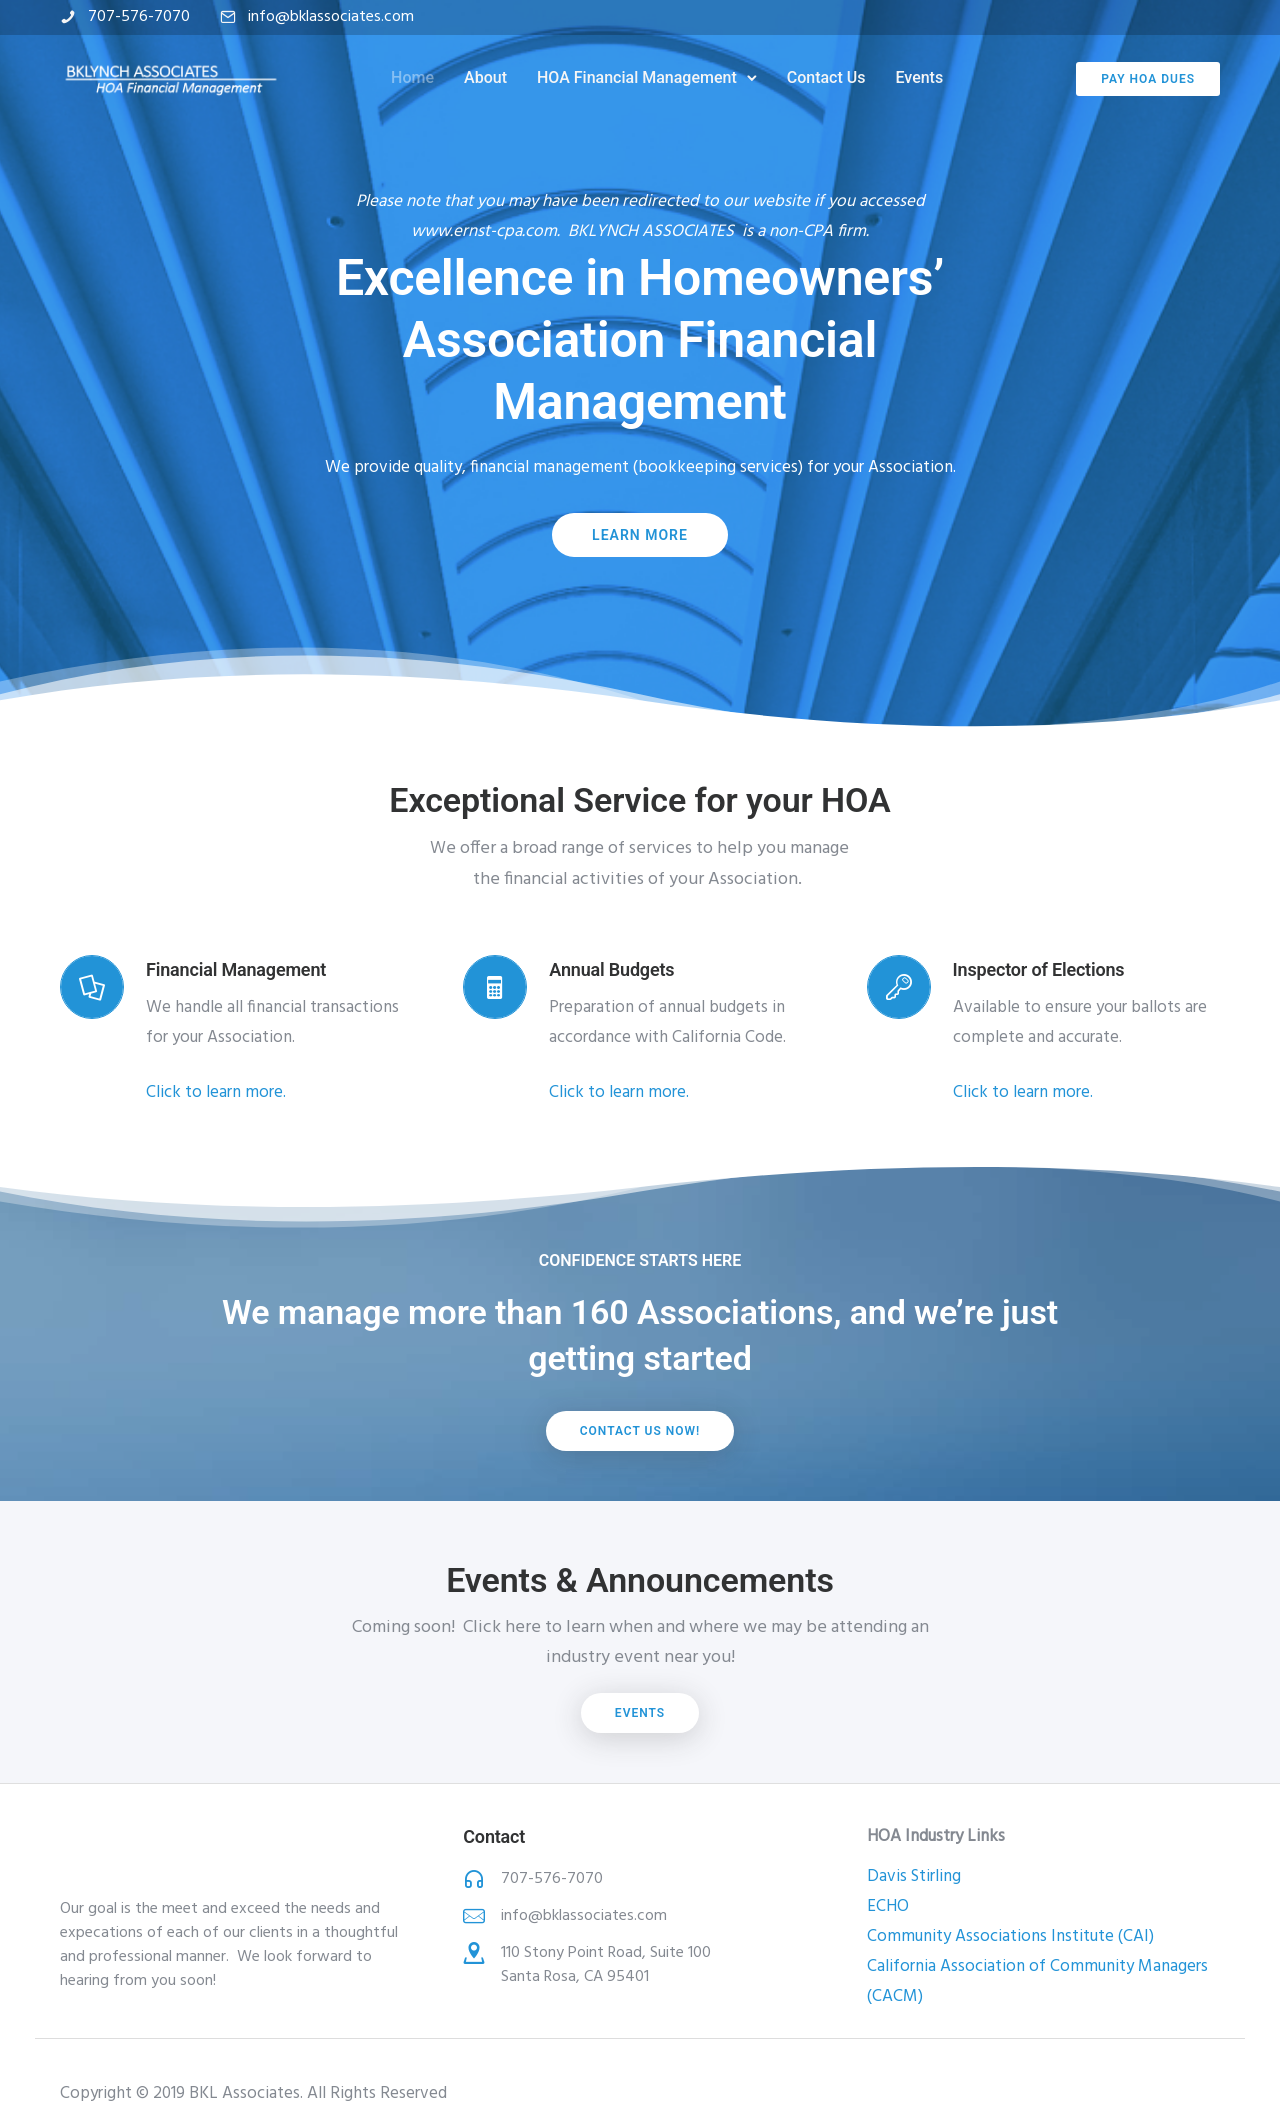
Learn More (640, 535)
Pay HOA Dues (1148, 79)
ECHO (888, 1906)
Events (919, 77)
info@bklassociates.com (331, 17)
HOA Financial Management (637, 77)
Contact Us (826, 77)
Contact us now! (640, 1431)
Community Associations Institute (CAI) (1010, 1936)
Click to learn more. (216, 1092)
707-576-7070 (139, 17)
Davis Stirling (914, 1876)
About (485, 77)
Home (412, 77)
